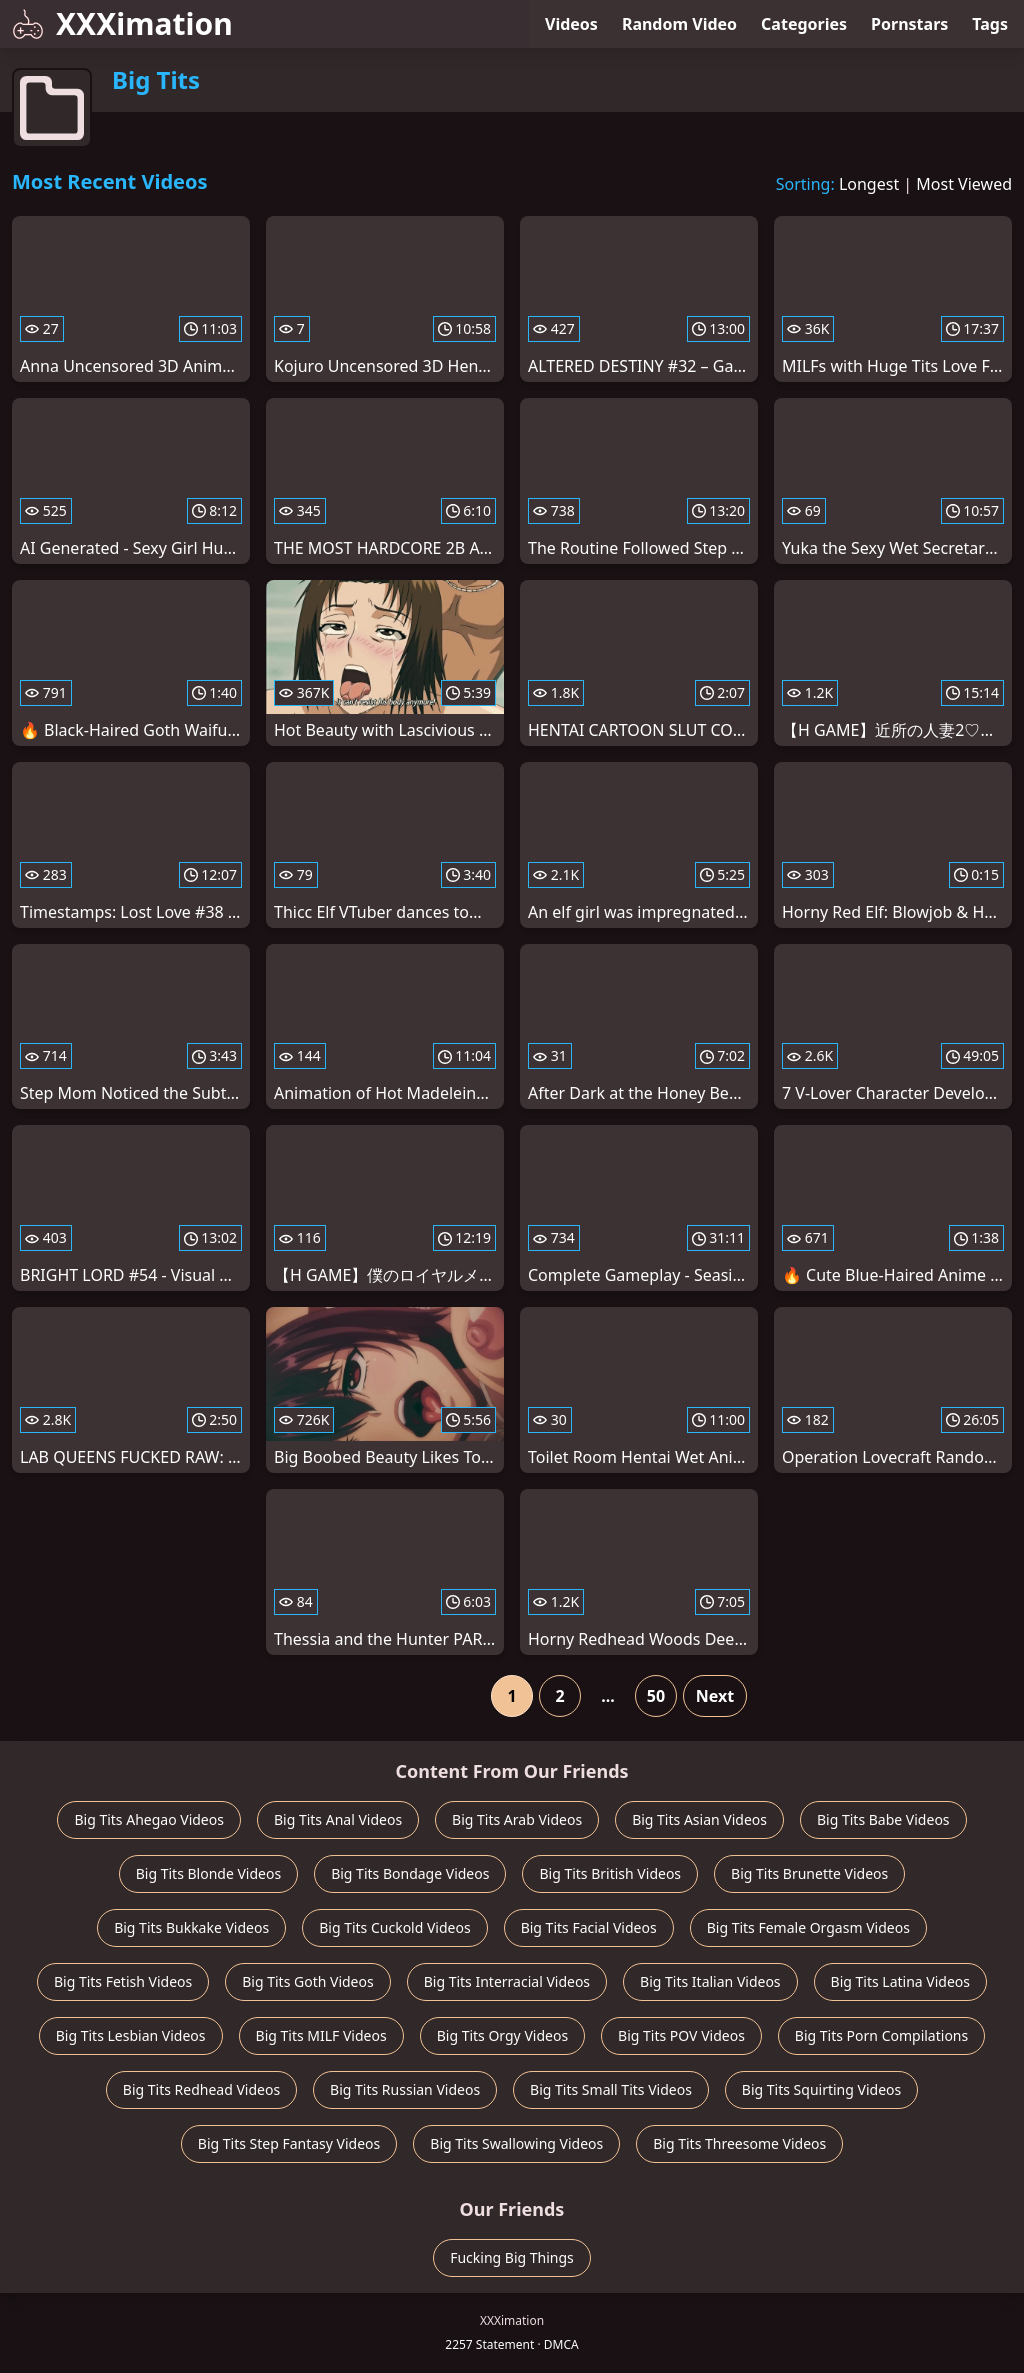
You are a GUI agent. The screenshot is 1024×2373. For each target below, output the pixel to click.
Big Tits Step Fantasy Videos (289, 2143)
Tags (990, 24)
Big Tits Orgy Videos (502, 2035)
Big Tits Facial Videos (589, 1927)
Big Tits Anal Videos (338, 1819)
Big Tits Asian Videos (699, 1819)
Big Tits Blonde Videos (208, 1873)
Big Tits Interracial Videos (507, 1981)
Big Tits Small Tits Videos (611, 2089)
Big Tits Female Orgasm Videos (808, 1927)
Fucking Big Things (512, 2257)
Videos (571, 24)
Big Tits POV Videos (681, 2035)
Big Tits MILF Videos (321, 2035)
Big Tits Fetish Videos (123, 1981)
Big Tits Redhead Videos (201, 2089)
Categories (804, 24)
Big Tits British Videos (610, 1873)
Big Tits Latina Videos (900, 1981)
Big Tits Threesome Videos (739, 2143)
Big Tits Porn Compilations (881, 2035)
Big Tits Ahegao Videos (149, 1819)
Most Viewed (964, 184)
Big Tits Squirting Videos (821, 2089)
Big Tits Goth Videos (307, 1981)
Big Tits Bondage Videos (410, 1873)
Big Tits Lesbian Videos (131, 2035)
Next (715, 1696)
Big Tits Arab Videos (517, 1819)
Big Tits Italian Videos (710, 1981)
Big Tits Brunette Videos (809, 1873)
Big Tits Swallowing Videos (516, 2143)
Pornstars (909, 24)
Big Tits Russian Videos (405, 2089)
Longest (869, 184)
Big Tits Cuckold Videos (394, 1927)
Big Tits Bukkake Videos (191, 1927)
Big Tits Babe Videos (883, 1819)
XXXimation (122, 23)
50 (656, 1696)
